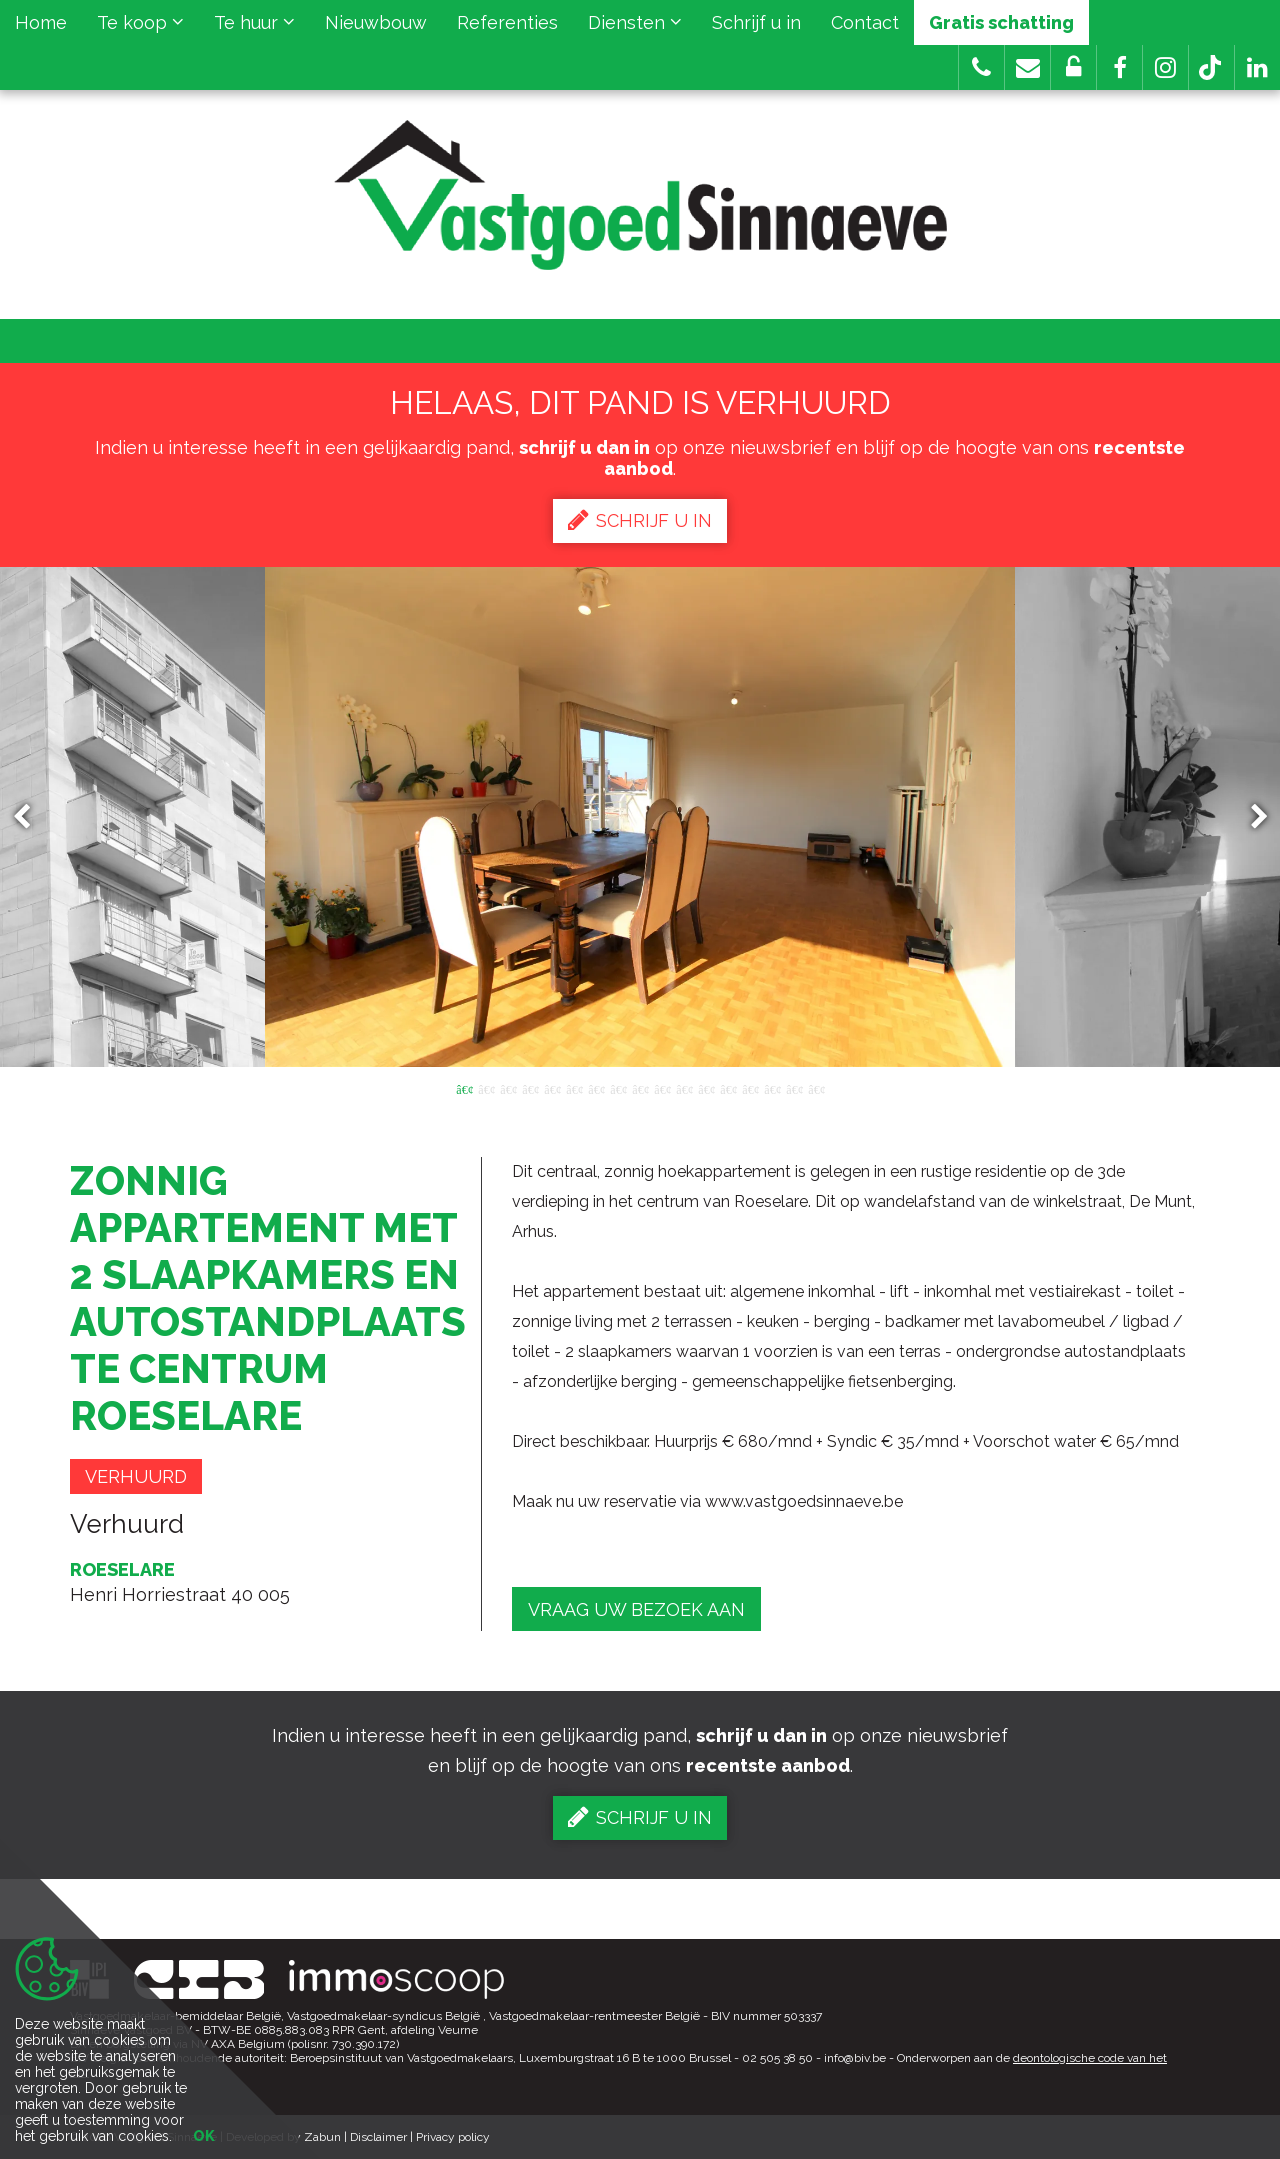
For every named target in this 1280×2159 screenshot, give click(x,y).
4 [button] (530, 1088)
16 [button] (794, 1088)
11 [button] (684, 1088)
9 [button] (640, 1088)
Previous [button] (31, 817)
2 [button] (486, 1088)
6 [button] (574, 1088)
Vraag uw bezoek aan (636, 1609)
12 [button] (706, 1088)
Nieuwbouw (376, 22)
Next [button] (1250, 817)
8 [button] (618, 1088)
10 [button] (662, 1088)
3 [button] (508, 1088)
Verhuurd (136, 1476)
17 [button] (816, 1088)
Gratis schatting (1001, 22)
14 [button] (750, 1088)
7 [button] (596, 1088)
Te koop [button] (140, 22)
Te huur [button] (254, 22)
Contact (865, 22)
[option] (640, 817)
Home (41, 22)
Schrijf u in (756, 22)
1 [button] (464, 1088)
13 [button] (728, 1088)
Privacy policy (453, 2137)
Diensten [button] (635, 22)
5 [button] (552, 1088)
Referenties (507, 22)
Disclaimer (378, 2137)
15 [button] (772, 1088)
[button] (1119, 67)
